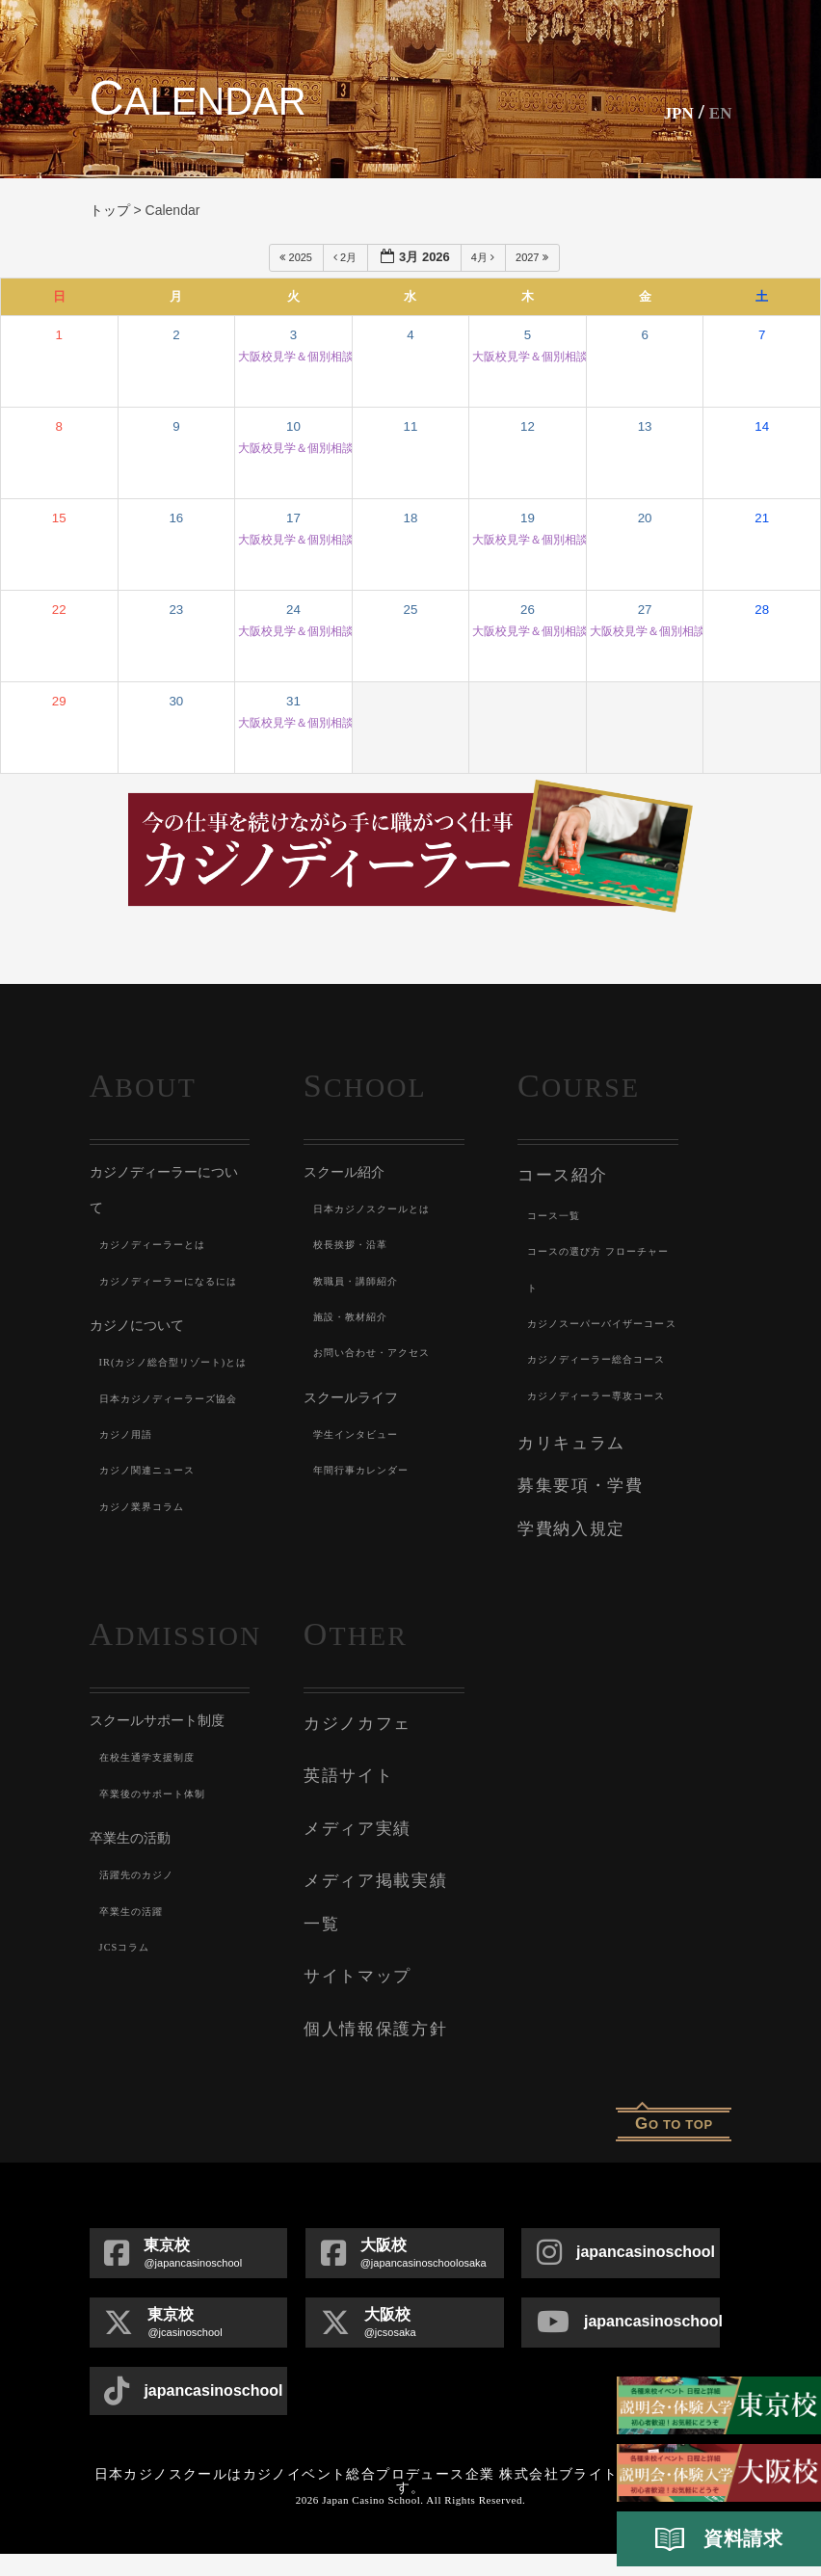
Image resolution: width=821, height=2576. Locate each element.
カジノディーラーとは (162, 1244)
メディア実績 (351, 1909)
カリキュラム (565, 1546)
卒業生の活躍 (137, 2001)
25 (411, 609)
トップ (110, 210)
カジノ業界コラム (150, 1614)
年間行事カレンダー (370, 1469)
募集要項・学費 (573, 1584)
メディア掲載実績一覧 (383, 1957)
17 (293, 518)
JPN (667, 111)
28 (762, 609)
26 (527, 609)
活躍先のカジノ (143, 1966)
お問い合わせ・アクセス (383, 1352)
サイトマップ (351, 2005)
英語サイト (344, 1861)
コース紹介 (557, 1174)
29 (59, 701)
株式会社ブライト (558, 2496)
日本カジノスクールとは (383, 1208)
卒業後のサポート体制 (162, 1884)
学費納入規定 (565, 1623)
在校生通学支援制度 (156, 1848)
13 (645, 426)
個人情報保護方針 (367, 2053)
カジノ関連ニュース (156, 1577)
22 (59, 609)
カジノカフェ (351, 1812)
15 (59, 518)
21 (762, 518)
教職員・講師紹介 (364, 1281)
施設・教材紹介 (357, 1316)
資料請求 (718, 2539)
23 (176, 609)
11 (411, 426)
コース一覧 (559, 1211)
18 (411, 518)
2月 (346, 257)
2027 (533, 257)
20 (645, 518)
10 (293, 426)
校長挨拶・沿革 (357, 1244)
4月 (484, 257)
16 (176, 518)
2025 (297, 257)
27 (645, 609)
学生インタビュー (364, 1434)
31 (293, 701)
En (717, 111)
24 (293, 609)
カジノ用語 (131, 1542)
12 (527, 426)
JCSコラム (129, 2037)
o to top (674, 2146)
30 (176, 701)
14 (762, 426)
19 (527, 518)
